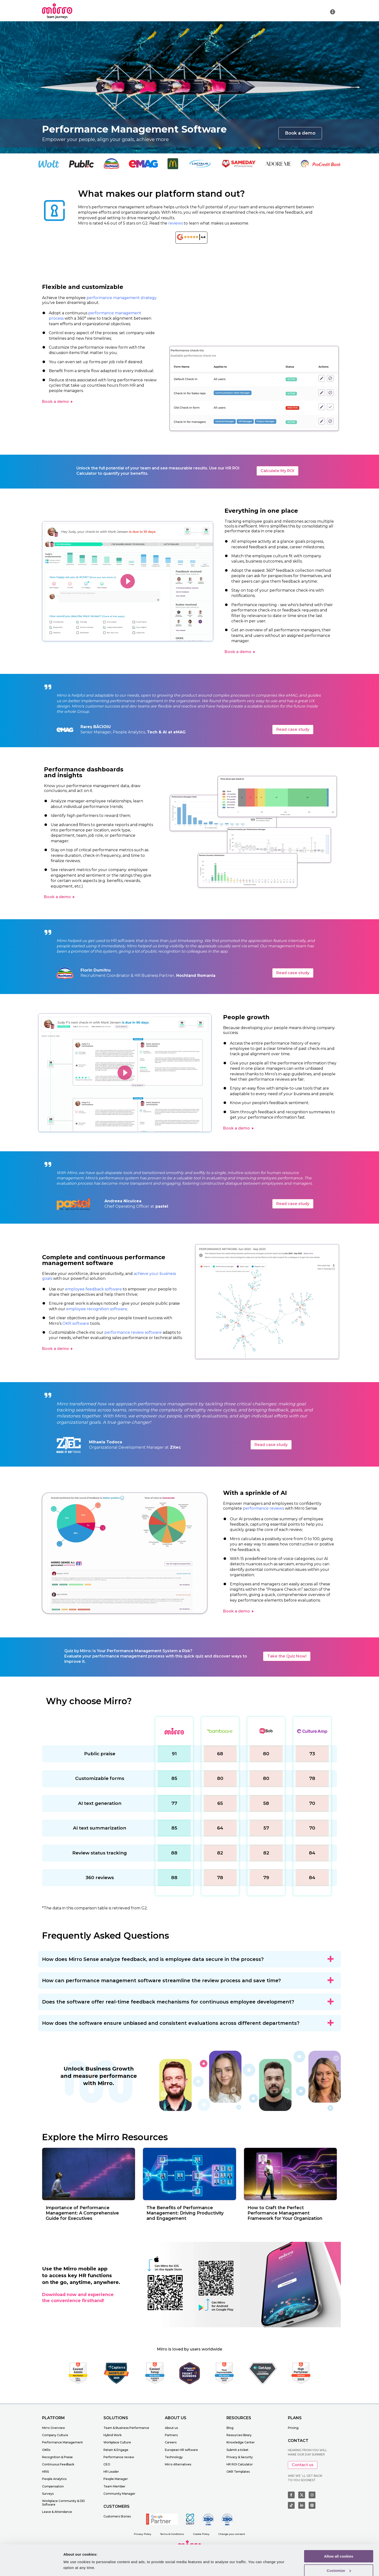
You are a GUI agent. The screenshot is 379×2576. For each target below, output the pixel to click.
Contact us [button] (302, 2465)
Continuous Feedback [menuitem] (58, 2464)
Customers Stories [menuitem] (117, 2516)
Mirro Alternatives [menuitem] (178, 2464)
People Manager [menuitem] (115, 2479)
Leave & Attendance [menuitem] (57, 2512)
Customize (339, 2556)
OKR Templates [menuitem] (238, 2471)
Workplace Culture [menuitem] (117, 2442)
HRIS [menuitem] (45, 2471)
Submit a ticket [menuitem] (237, 2450)
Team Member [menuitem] (114, 2486)
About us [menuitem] (171, 2428)
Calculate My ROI (277, 470)
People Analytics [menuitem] (54, 2479)
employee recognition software (96, 1309)
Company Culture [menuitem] (55, 2435)
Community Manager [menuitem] (119, 2493)
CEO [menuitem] (106, 2464)
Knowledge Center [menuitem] (240, 2442)
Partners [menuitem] (171, 2435)
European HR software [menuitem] (181, 2450)
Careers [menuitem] (170, 2442)
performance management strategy (122, 297)
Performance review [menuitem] (118, 2457)
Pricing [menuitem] (293, 2428)
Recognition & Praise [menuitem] (57, 2457)
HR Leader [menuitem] (111, 2471)
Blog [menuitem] (229, 2428)
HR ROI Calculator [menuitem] (239, 2464)
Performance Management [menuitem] (62, 2442)
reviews (175, 223)
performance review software (133, 1332)
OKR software (75, 1323)
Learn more (73, 2566)
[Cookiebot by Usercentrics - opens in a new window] (31, 2566)
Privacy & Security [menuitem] (239, 2457)
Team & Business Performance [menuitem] (126, 2428)
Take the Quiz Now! (286, 1656)
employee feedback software (93, 1289)
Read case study (292, 729)
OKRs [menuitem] (46, 2450)
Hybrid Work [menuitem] (112, 2435)
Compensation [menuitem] (53, 2486)
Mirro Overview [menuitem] (53, 2428)
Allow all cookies (338, 2542)
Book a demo (300, 133)
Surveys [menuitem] (48, 2493)
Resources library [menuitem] (239, 2435)
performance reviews (263, 1508)
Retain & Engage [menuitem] (115, 2450)
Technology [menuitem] (174, 2457)
